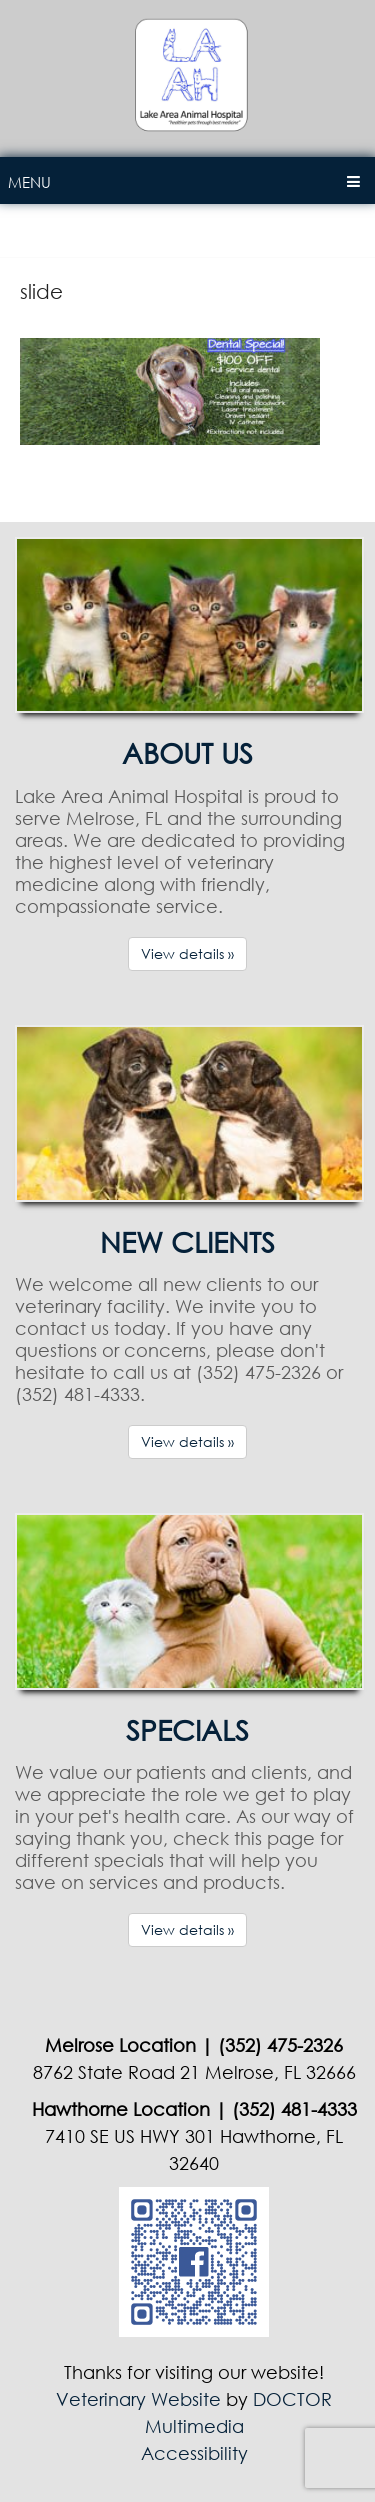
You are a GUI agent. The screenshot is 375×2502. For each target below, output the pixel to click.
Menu (29, 182)
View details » (187, 953)
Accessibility (194, 2453)
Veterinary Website (138, 2399)
